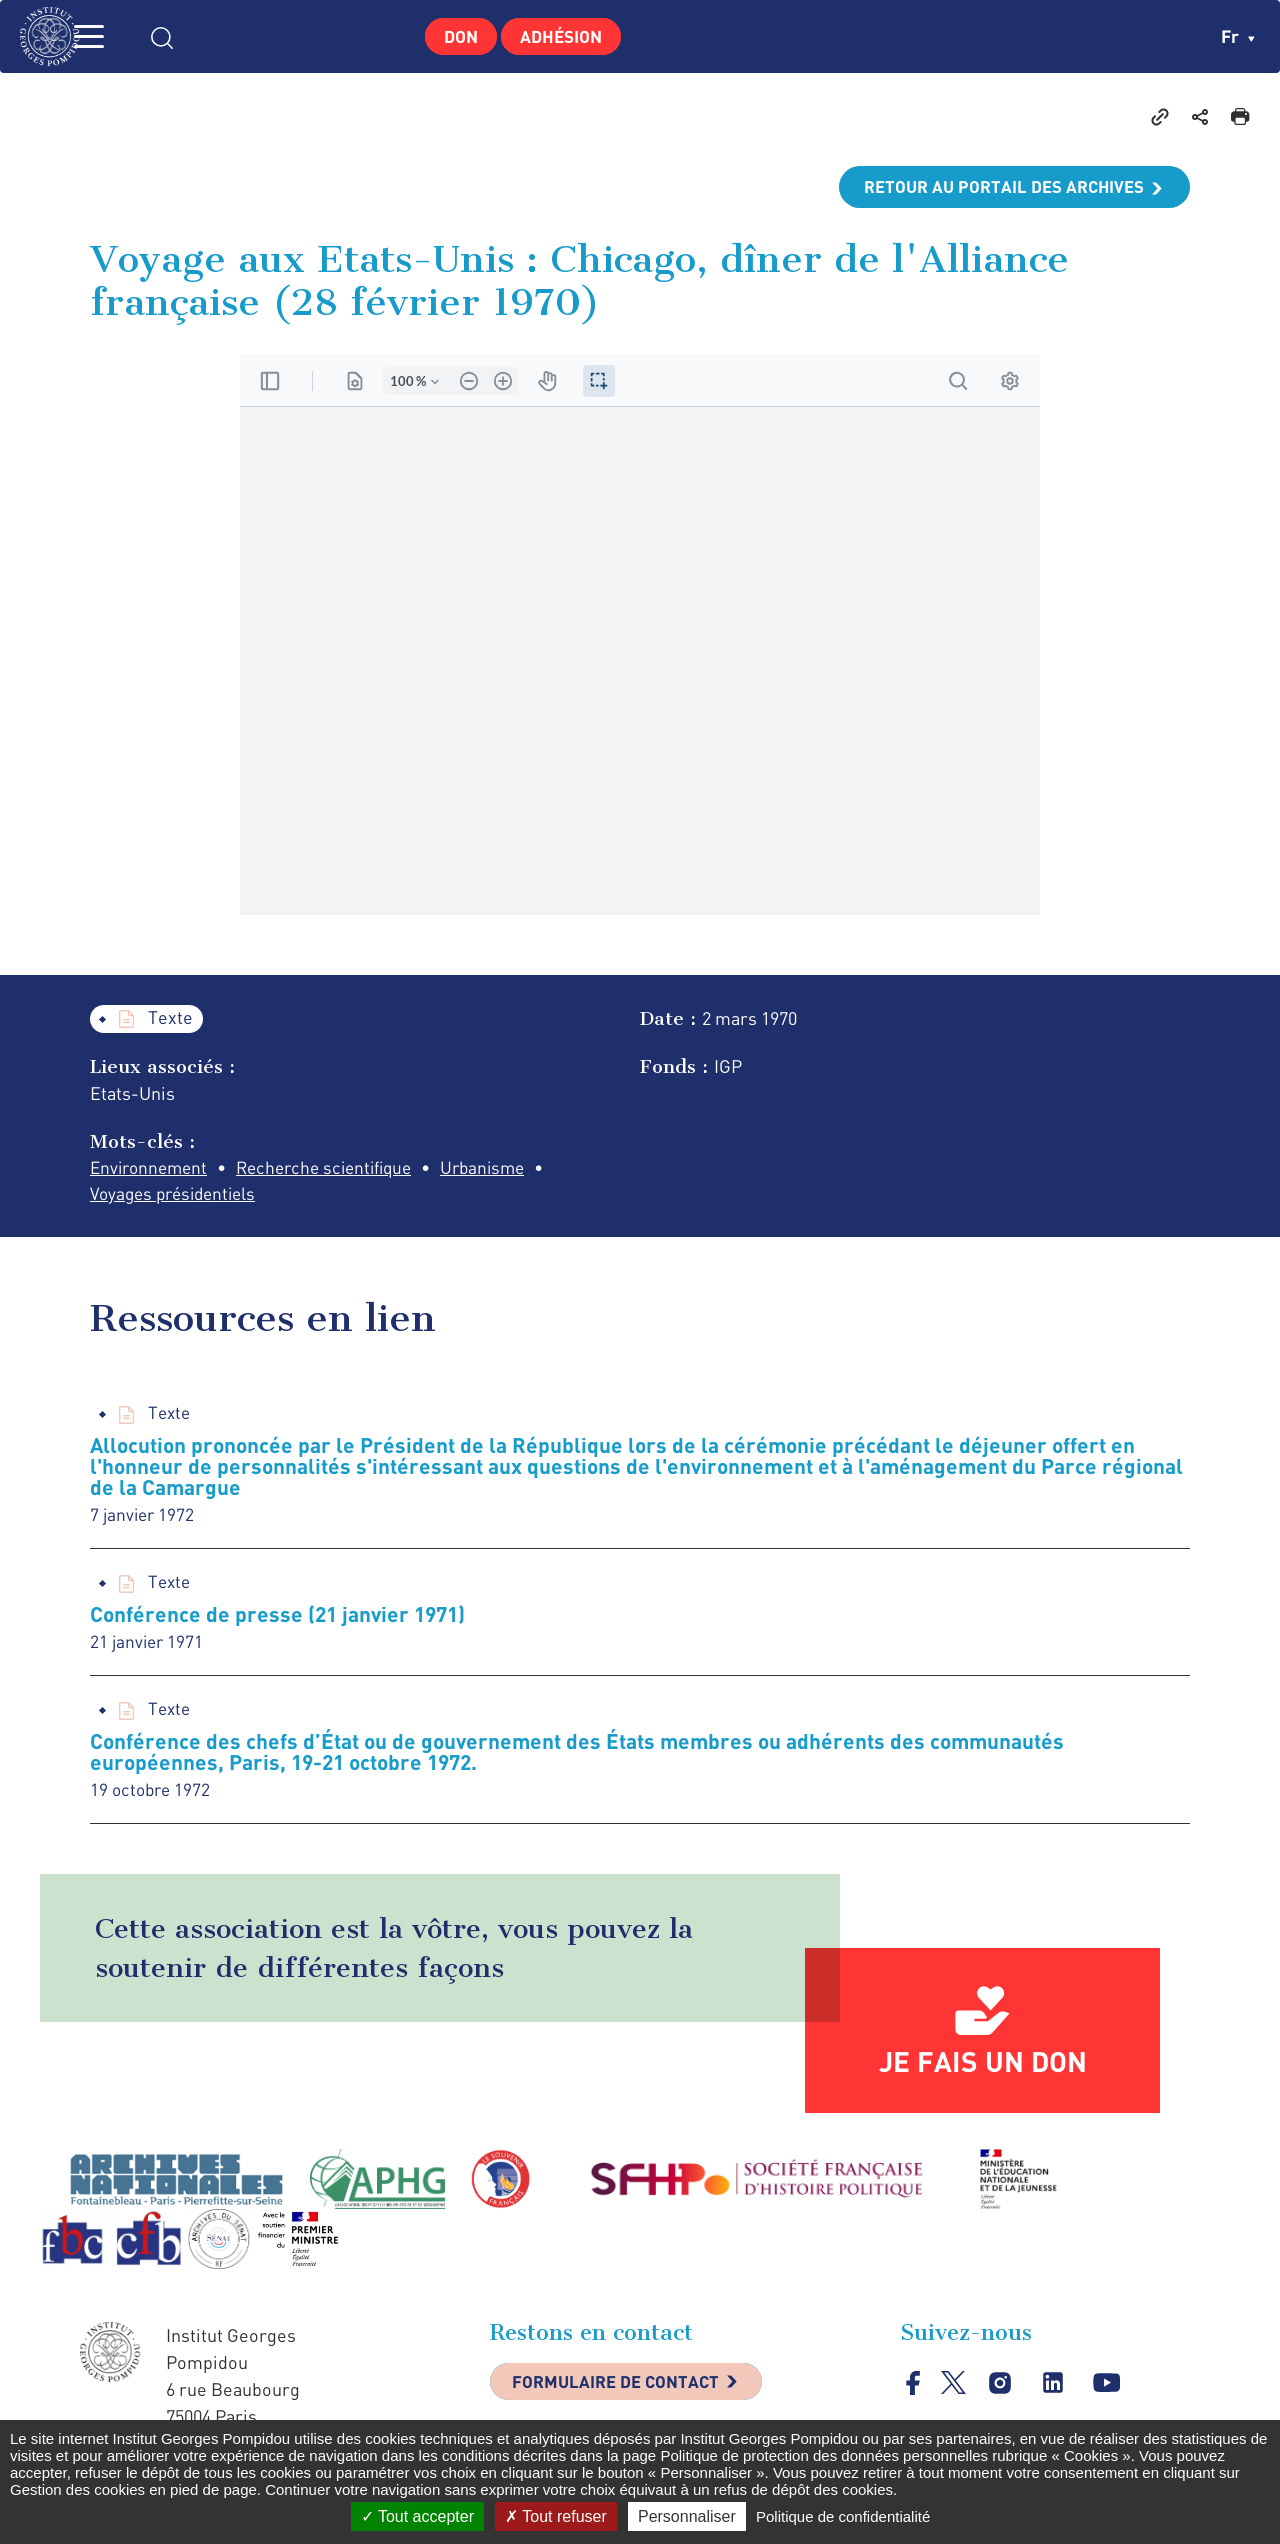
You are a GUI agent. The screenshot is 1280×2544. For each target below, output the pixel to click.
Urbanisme (505, 1169)
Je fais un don (983, 2069)
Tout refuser (556, 2516)
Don (454, 36)
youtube (1109, 2391)
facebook (913, 2390)
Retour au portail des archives (996, 187)
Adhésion (566, 36)
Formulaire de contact (625, 2392)
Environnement (152, 1169)
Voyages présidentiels (178, 1196)
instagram (1001, 2391)
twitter (954, 2390)
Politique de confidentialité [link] (843, 2516)
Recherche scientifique (337, 1169)
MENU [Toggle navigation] (115, 36)
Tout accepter (417, 2516)
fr (1237, 36)
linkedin (1055, 2391)
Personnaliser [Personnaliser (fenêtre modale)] (687, 2516)
